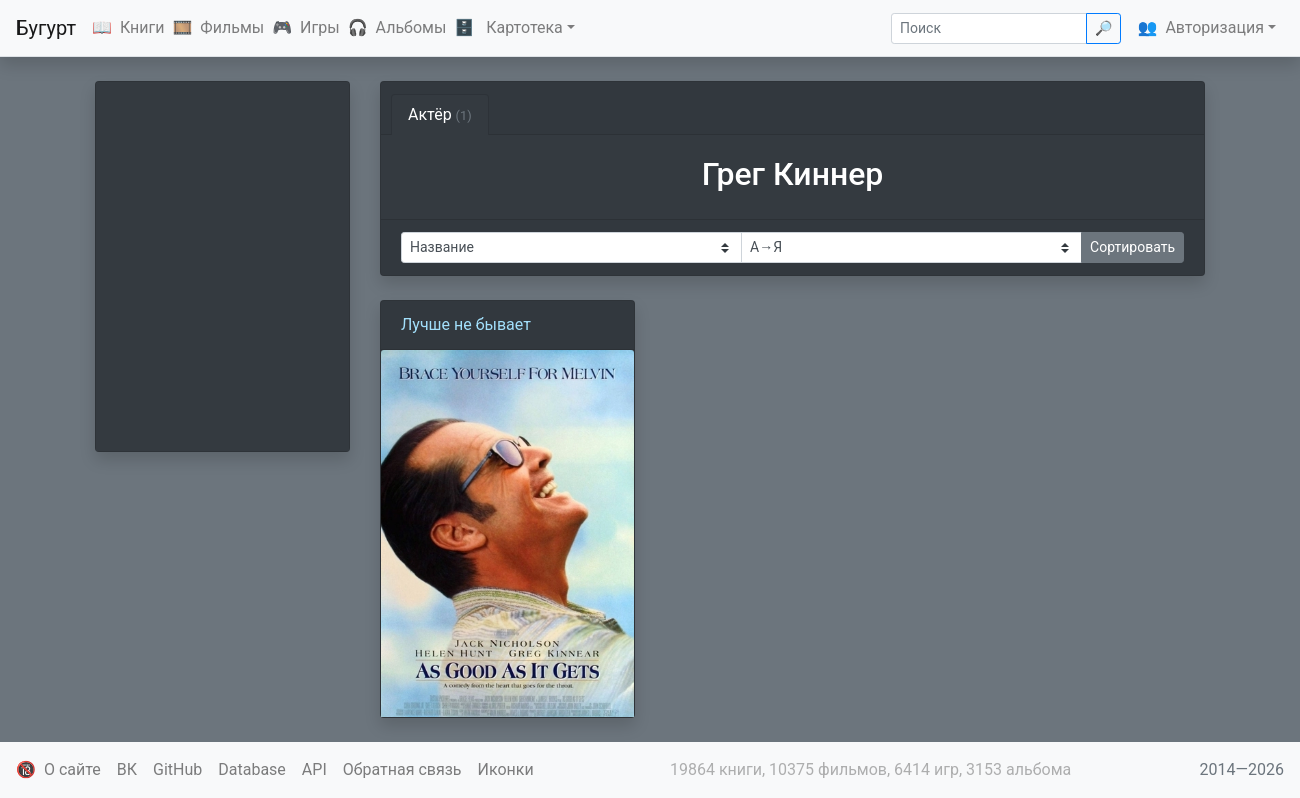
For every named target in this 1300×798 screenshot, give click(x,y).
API (314, 769)
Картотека (524, 27)
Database (252, 769)
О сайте (72, 769)
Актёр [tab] (440, 114)
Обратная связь (402, 769)
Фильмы (232, 27)
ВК (127, 769)
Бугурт (46, 28)
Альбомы (411, 27)
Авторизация (1214, 27)
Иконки (506, 769)
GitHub (177, 769)
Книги (142, 27)
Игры (320, 27)
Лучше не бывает (466, 324)
